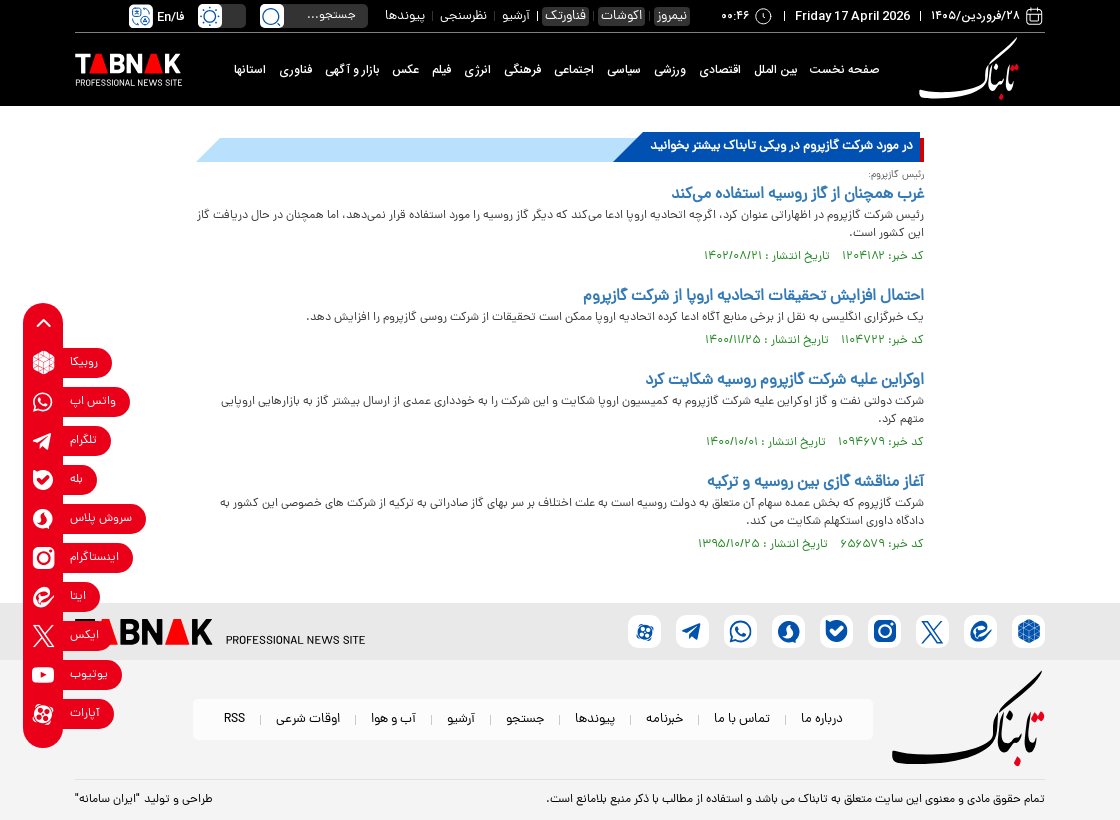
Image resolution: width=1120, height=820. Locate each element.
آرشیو (516, 16)
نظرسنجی (463, 16)
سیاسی (624, 70)
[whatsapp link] (43, 401)
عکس (405, 70)
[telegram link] (43, 440)
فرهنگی (522, 70)
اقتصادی (720, 70)
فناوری (295, 70)
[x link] (43, 635)
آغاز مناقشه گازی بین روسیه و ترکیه (815, 483)
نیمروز (672, 16)
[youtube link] (43, 674)
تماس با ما (742, 719)
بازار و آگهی (352, 70)
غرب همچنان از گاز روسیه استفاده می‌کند (797, 195)
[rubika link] (43, 362)
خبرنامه (664, 719)
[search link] (272, 16)
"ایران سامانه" (107, 800)
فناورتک (565, 16)
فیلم (441, 70)
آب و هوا (393, 719)
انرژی (477, 70)
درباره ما (822, 719)
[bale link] (43, 479)
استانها (250, 70)
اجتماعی (574, 70)
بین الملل (775, 70)
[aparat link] (43, 713)
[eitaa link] (43, 596)
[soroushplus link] (43, 518)
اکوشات (621, 16)
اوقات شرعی (308, 719)
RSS (234, 719)
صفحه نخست (844, 70)
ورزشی (670, 70)
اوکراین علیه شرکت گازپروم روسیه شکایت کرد (784, 381)
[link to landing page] (972, 69)
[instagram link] (43, 557)
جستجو (525, 719)
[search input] (314, 16)
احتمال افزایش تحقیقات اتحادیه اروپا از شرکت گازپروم (753, 297)
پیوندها (405, 16)
